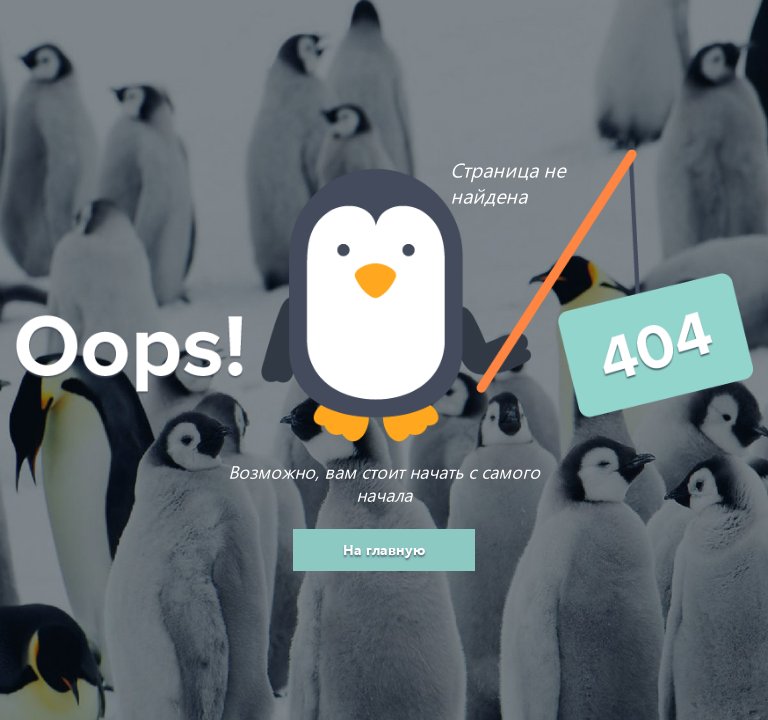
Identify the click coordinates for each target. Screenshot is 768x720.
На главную (384, 549)
